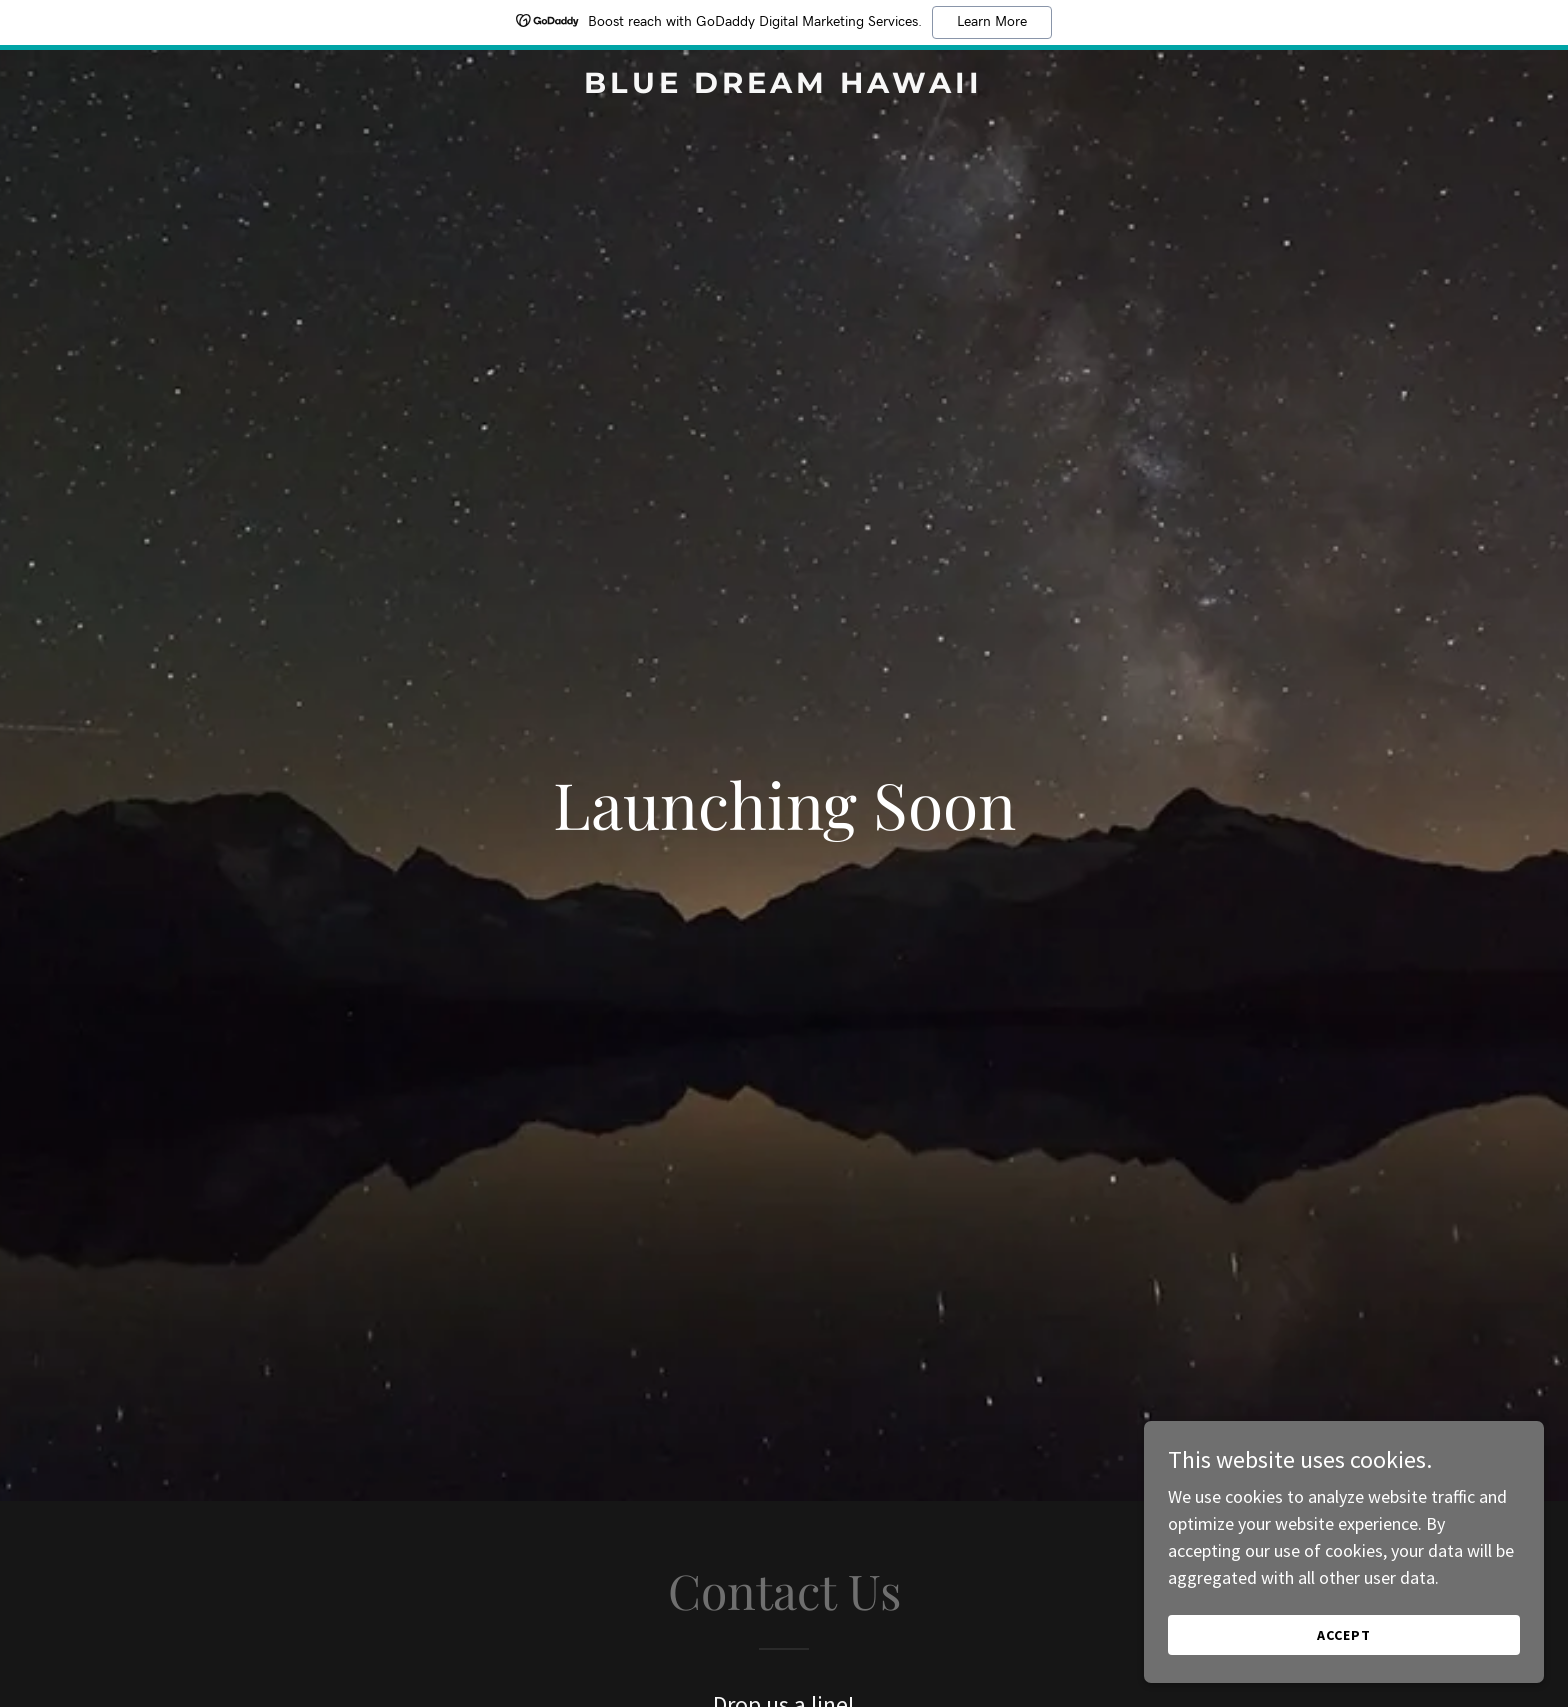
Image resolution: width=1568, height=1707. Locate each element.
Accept (1344, 1635)
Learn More (992, 22)
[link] (784, 86)
